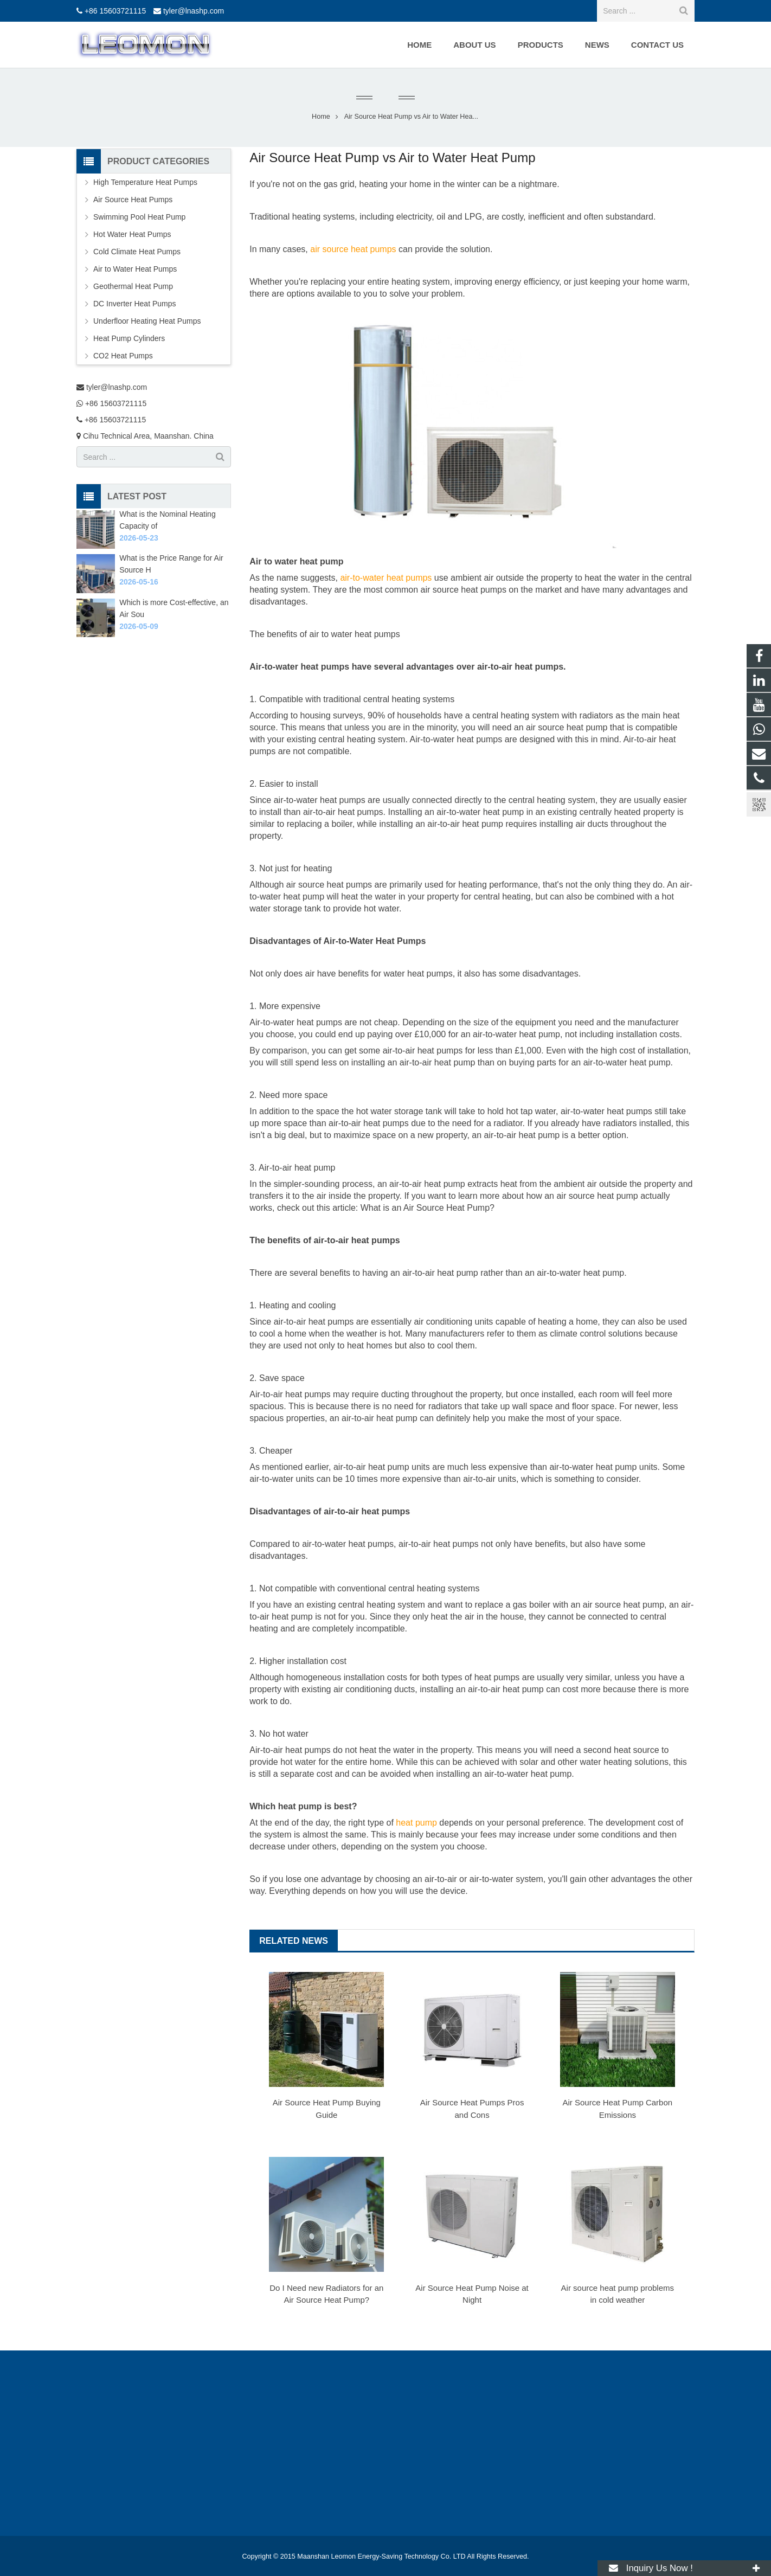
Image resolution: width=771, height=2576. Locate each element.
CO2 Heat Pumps (123, 355)
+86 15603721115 (115, 11)
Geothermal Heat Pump (133, 286)
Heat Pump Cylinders (129, 338)
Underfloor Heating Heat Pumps (147, 321)
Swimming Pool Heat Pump (139, 217)
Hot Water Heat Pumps (132, 234)
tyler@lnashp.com (193, 11)
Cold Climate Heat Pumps (137, 251)
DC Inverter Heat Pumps (134, 303)
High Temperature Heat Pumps (145, 182)
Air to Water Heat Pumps (135, 269)
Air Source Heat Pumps (132, 199)
